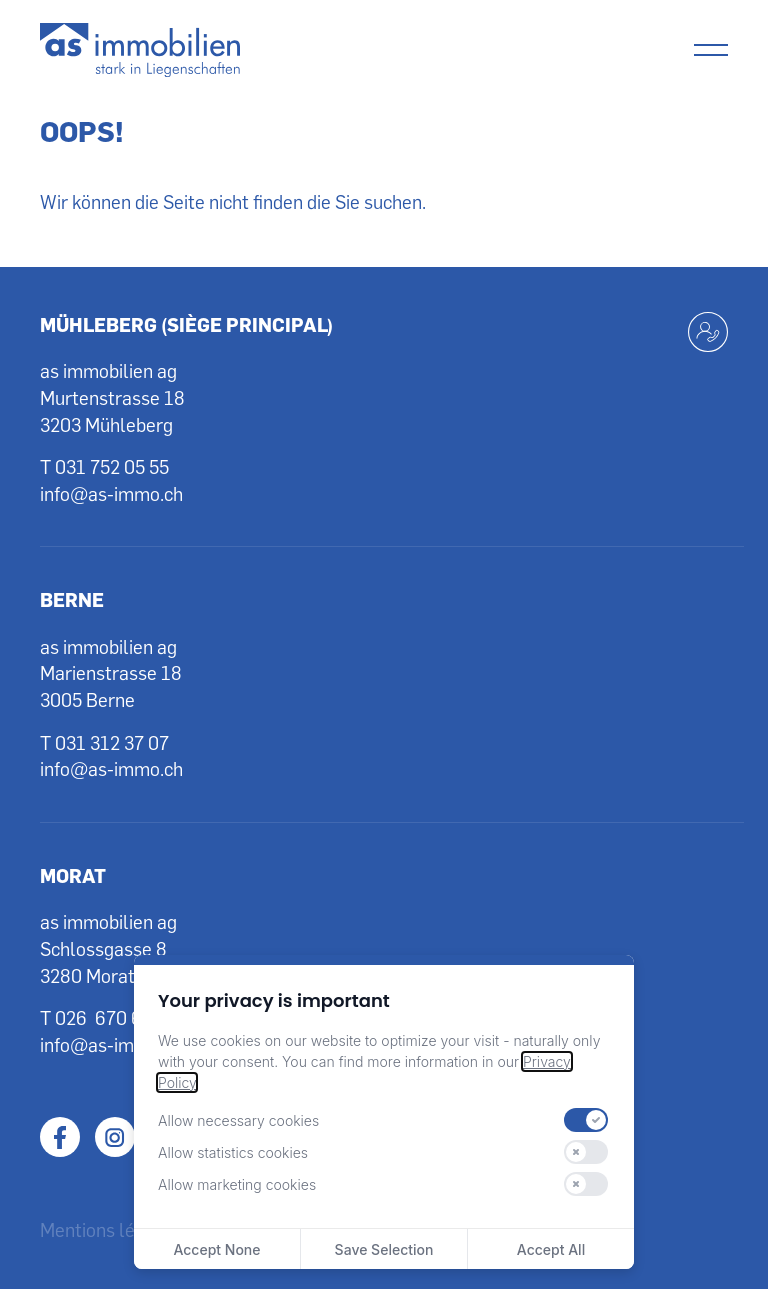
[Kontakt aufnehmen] (708, 332)
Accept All (551, 1249)
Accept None (216, 1249)
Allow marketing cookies (237, 1184)
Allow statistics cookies (233, 1152)
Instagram (115, 1137)
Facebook (60, 1137)
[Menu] (711, 50)
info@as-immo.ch (111, 493)
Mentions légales (110, 1229)
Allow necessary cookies (238, 1120)
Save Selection (384, 1249)
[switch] (586, 1120)
